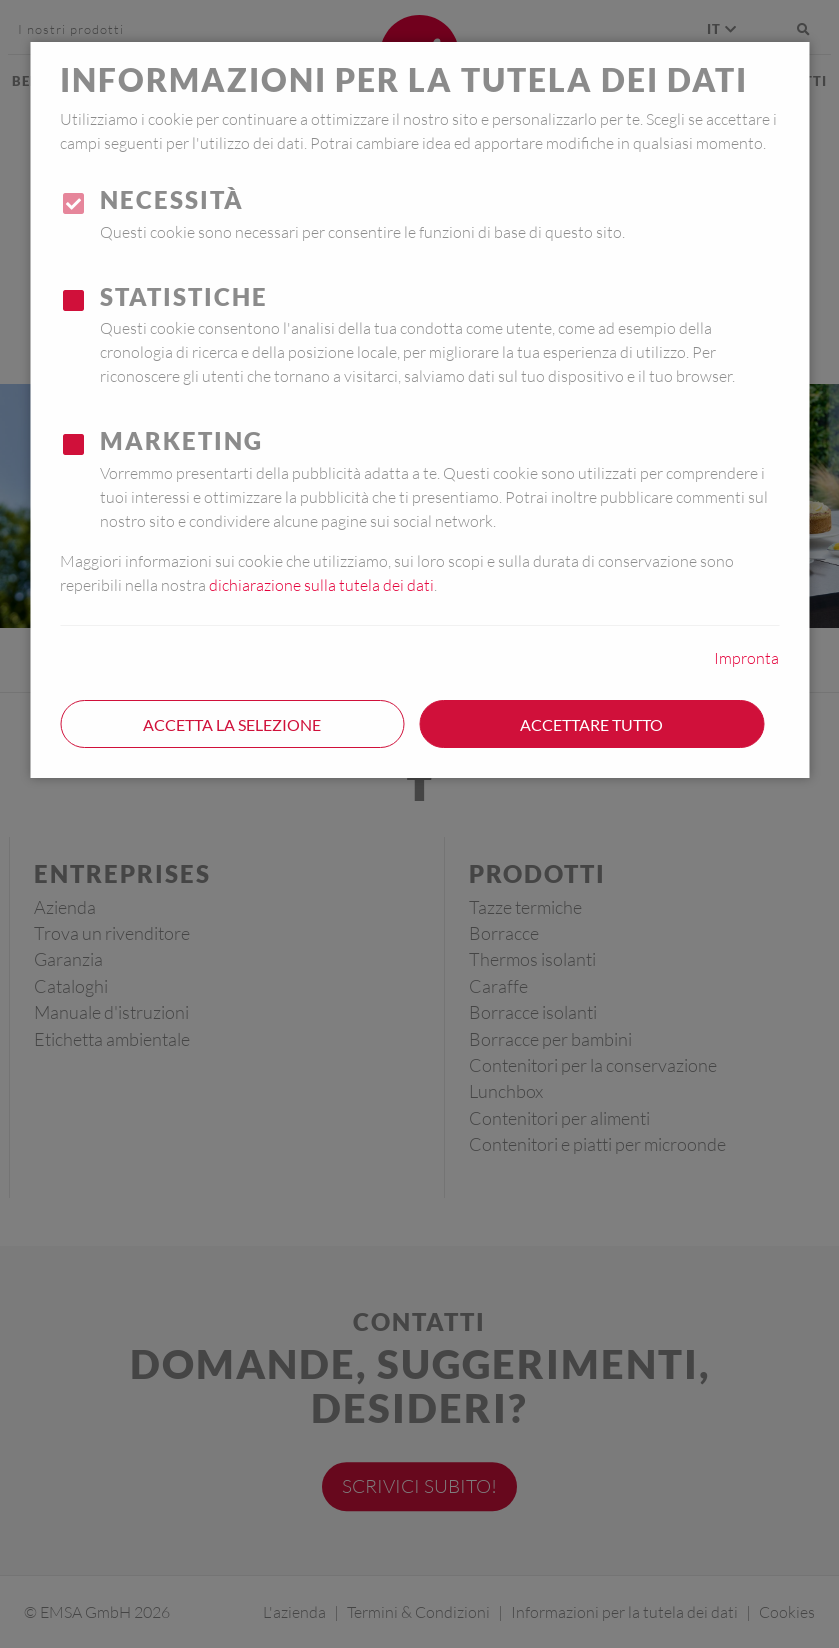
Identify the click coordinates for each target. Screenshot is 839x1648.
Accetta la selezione (232, 724)
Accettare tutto (591, 724)
